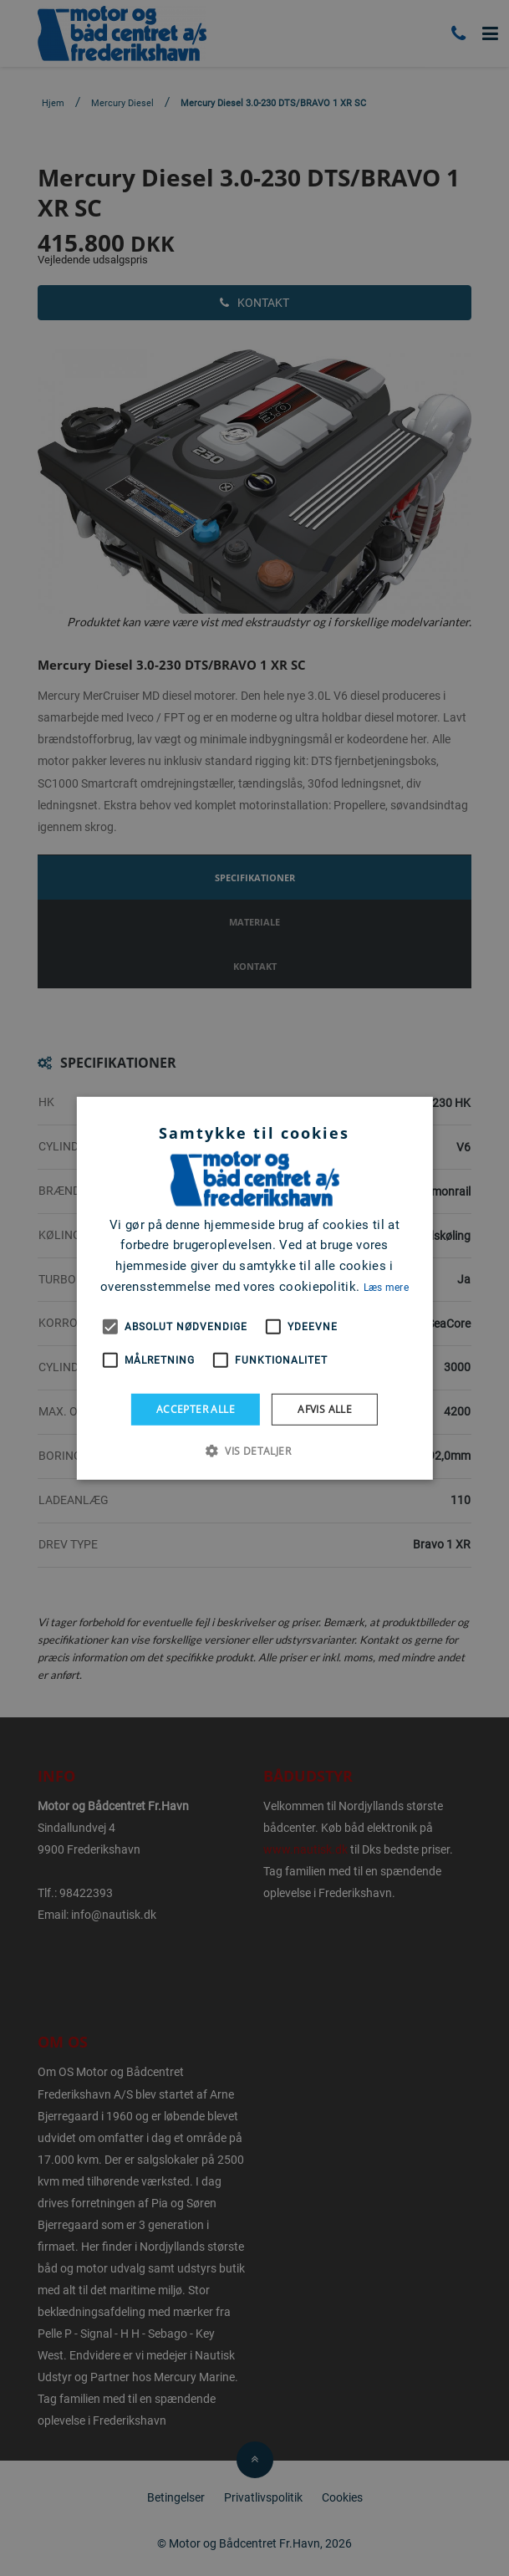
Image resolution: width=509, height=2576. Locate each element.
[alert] (254, 1288)
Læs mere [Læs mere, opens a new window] (386, 1287)
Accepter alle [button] (195, 1408)
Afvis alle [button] (325, 1408)
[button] (254, 1450)
